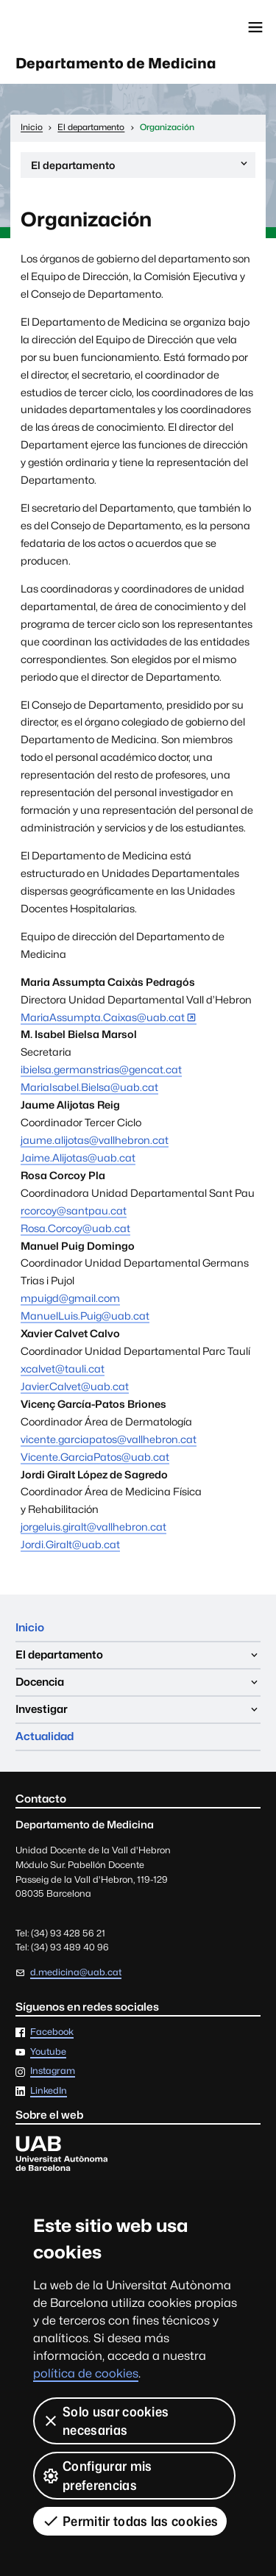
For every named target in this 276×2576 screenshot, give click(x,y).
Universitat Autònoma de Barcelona (77, 27)
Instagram (52, 2071)
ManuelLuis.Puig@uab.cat (85, 1315)
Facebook (52, 2032)
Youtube (48, 2052)
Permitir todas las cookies (130, 2521)
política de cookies (85, 2373)
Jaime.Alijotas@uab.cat (78, 1157)
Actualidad (44, 1736)
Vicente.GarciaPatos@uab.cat (95, 1456)
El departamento (140, 167)
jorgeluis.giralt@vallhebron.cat (93, 1526)
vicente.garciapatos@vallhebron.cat (109, 1439)
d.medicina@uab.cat (75, 1972)
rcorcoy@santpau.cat (74, 1210)
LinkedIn (48, 2091)
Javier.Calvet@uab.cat (75, 1386)
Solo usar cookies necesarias (105, 2421)
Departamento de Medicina (115, 63)
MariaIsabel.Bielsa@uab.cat (89, 1087)
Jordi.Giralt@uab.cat (70, 1544)
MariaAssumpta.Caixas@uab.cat (103, 1017)
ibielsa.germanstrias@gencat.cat (101, 1069)
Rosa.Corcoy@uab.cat (75, 1228)
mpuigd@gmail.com (70, 1298)
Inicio (29, 1627)
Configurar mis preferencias (97, 2475)
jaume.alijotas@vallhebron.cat (95, 1140)
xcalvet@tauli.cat (63, 1368)
